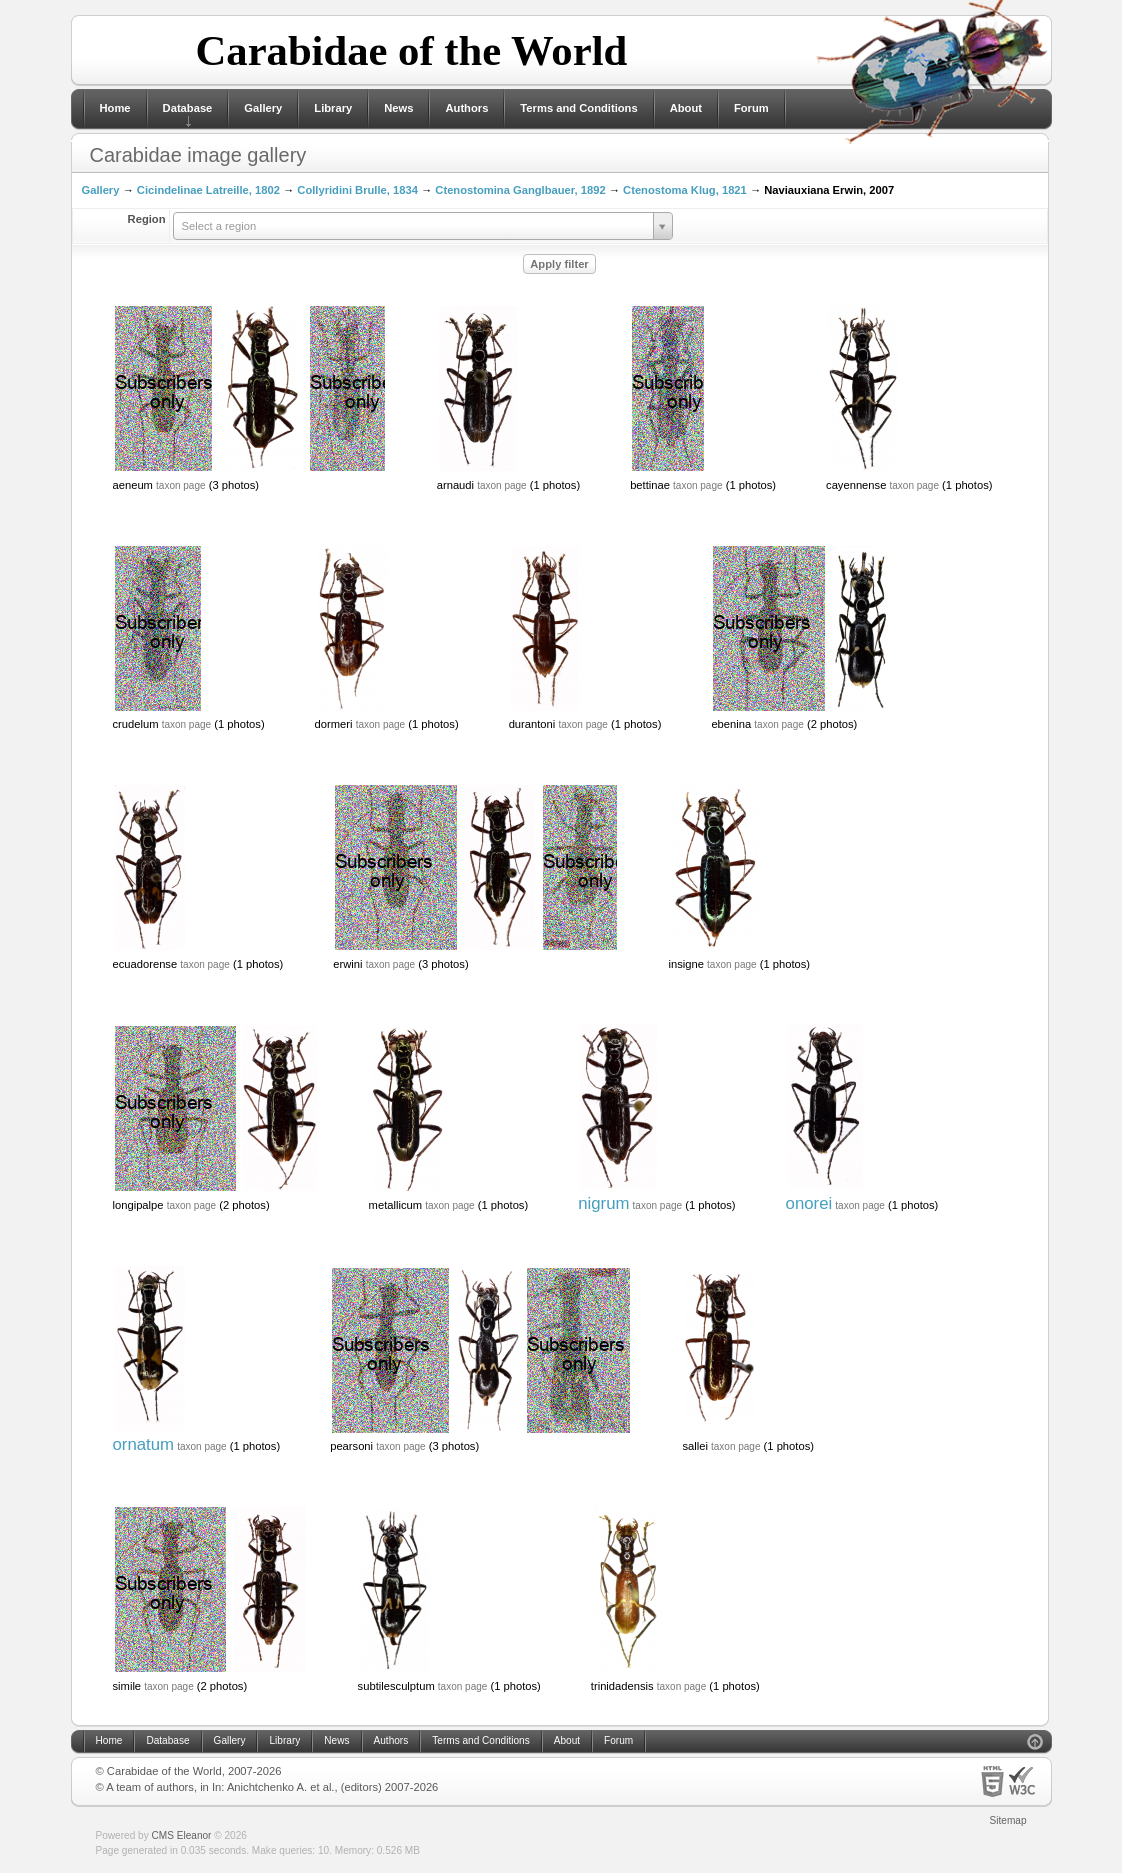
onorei (809, 1203)
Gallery (263, 108)
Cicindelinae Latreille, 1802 (208, 190)
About (686, 108)
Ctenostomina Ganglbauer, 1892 (520, 190)
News (398, 108)
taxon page (181, 485)
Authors (466, 108)
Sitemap (1008, 1820)
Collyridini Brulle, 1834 (357, 190)
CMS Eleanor (182, 1835)
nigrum (603, 1203)
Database (188, 108)
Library (333, 108)
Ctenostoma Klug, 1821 (685, 190)
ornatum (144, 1444)
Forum (751, 108)
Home (115, 108)
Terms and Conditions (578, 108)
